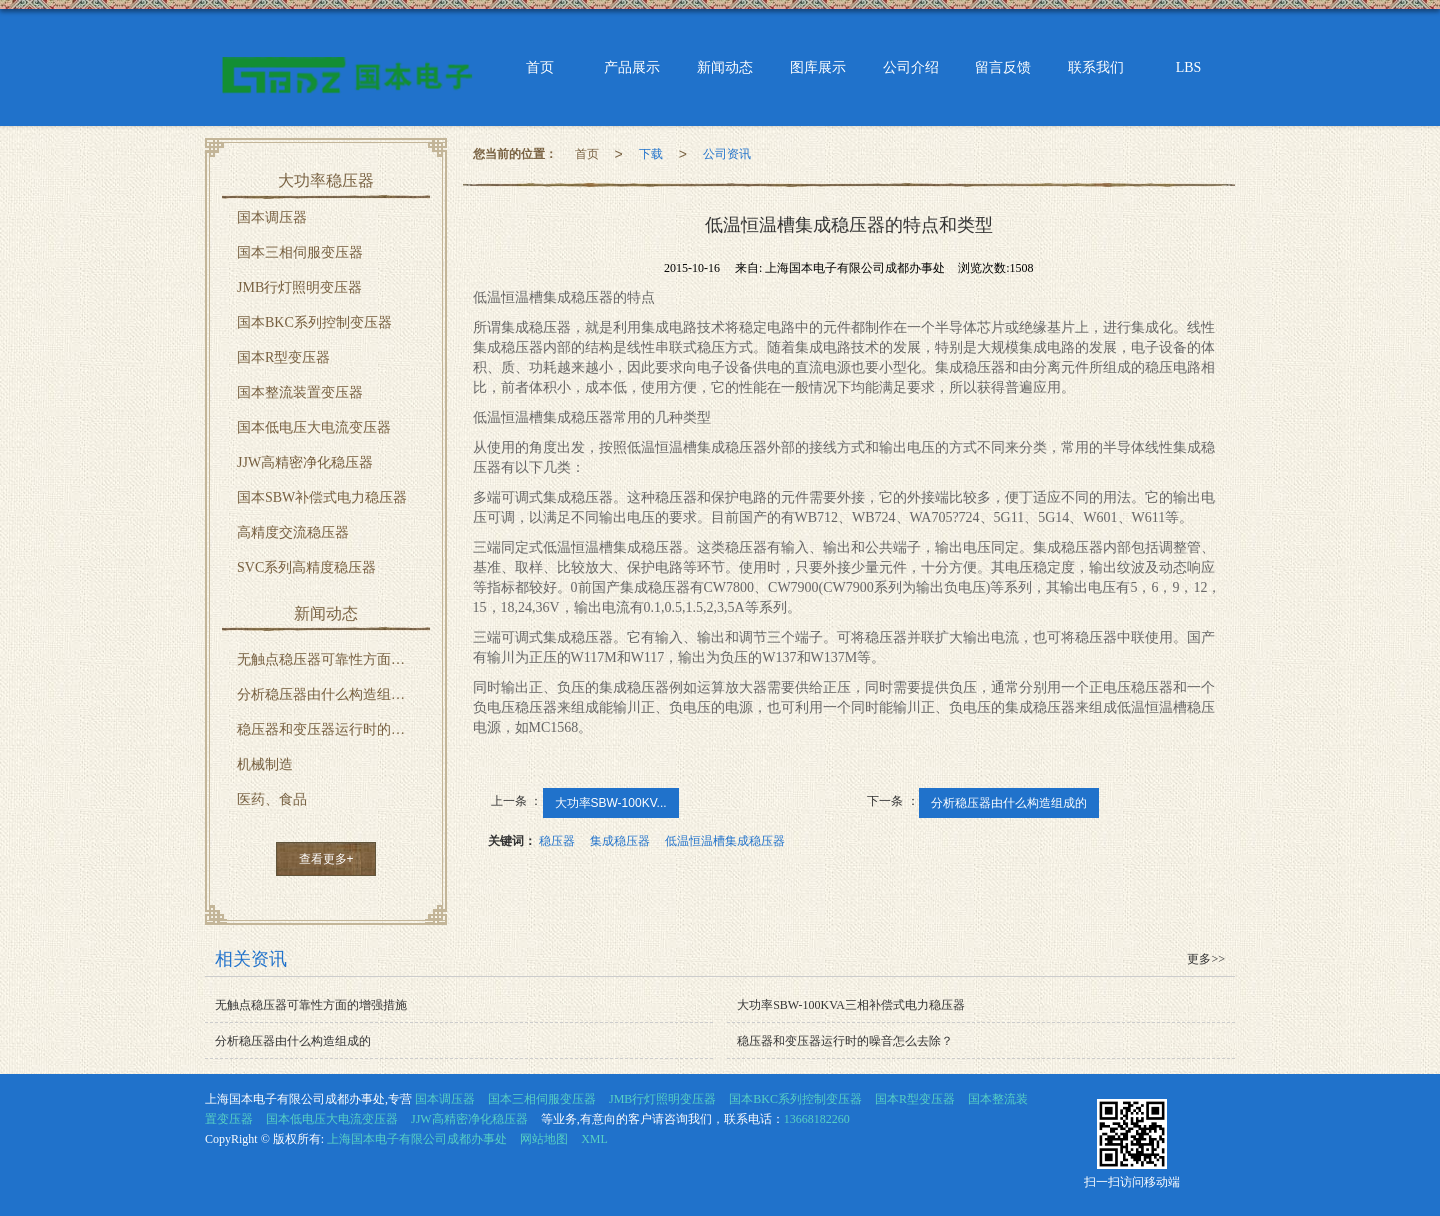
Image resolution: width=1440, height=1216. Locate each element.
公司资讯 (727, 154)
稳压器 (557, 841)
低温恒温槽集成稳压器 (725, 841)
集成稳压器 (620, 841)
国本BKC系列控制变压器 (314, 322)
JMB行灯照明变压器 (299, 287)
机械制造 (265, 764)
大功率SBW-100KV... (611, 803)
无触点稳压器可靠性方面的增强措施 (333, 659)
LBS (1188, 68)
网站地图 (544, 1139)
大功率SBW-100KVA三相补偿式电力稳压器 (851, 1005)
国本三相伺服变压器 (300, 252)
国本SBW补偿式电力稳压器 (322, 497)
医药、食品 (272, 799)
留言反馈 (1003, 68)
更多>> (1206, 959)
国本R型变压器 (283, 357)
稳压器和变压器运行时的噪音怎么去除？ (333, 729)
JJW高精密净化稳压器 (305, 462)
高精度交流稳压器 (293, 532)
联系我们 (1096, 68)
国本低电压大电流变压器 (314, 427)
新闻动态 (725, 68)
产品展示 (632, 68)
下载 (651, 154)
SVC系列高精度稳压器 (306, 567)
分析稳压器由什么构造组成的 (1009, 803)
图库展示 (817, 68)
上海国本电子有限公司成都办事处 (417, 1139)
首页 (539, 68)
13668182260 (817, 1119)
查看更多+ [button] (326, 859)
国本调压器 (272, 217)
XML (594, 1139)
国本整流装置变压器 (300, 392)
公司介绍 (910, 68)
